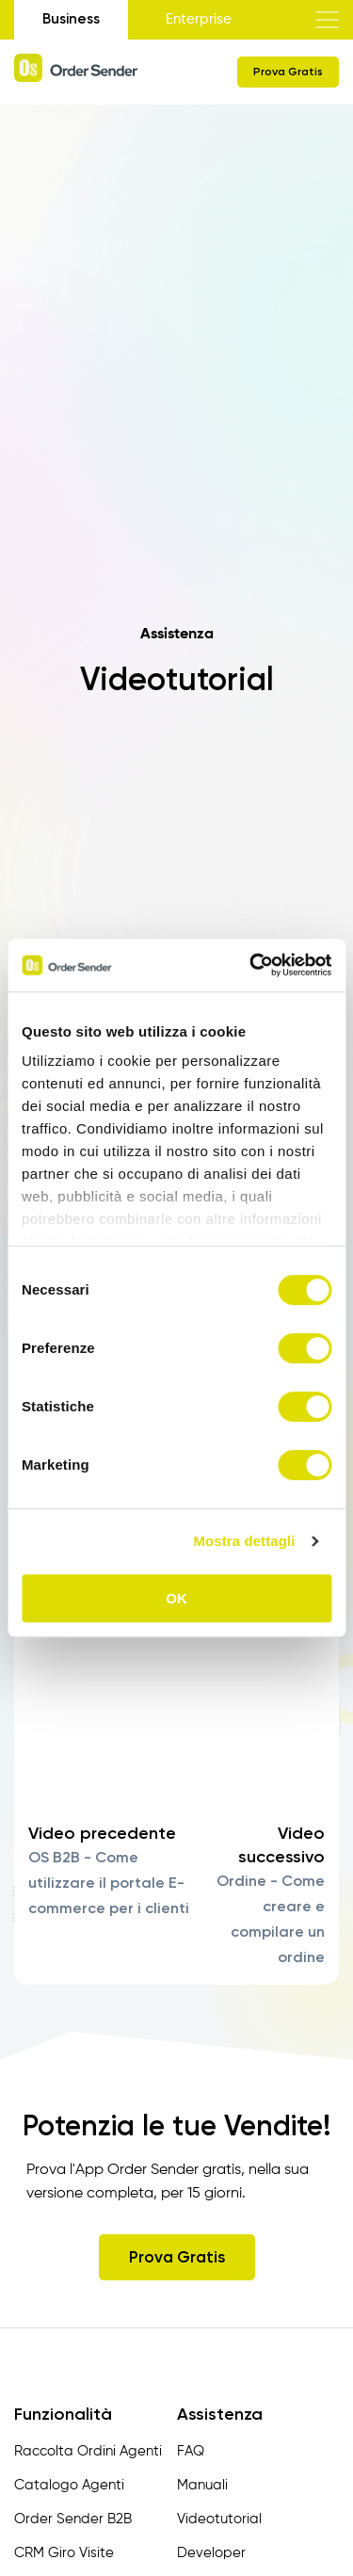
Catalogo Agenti (69, 2485)
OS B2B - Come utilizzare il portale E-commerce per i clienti (108, 1882)
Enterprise (199, 19)
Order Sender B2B (73, 2519)
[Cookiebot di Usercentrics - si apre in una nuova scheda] (251, 965)
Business (71, 18)
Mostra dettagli (244, 1541)
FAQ (190, 2451)
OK (176, 1598)
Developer (211, 2553)
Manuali (202, 2485)
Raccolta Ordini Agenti (88, 2451)
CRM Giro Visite (64, 2553)
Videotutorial (219, 2519)
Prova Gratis (288, 71)
